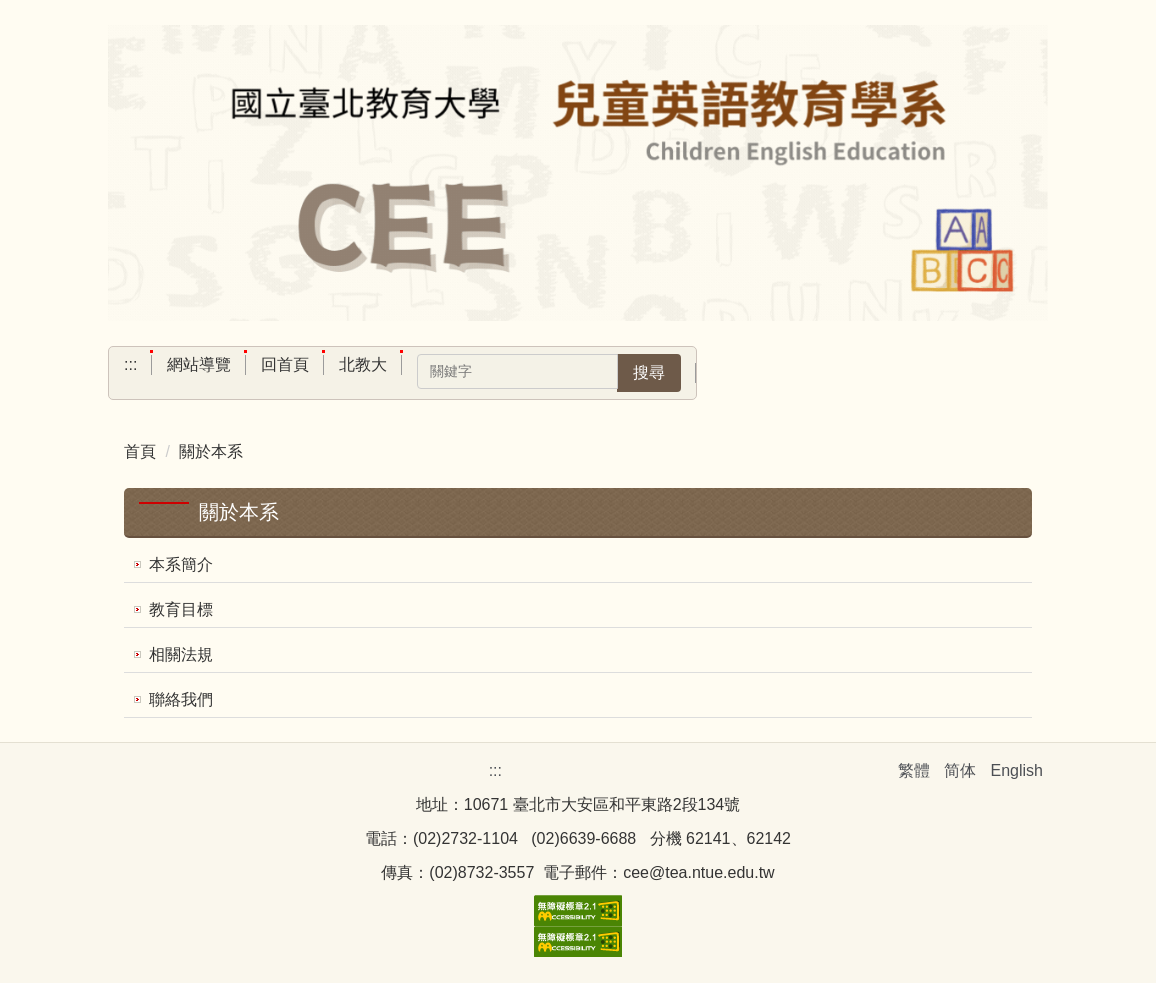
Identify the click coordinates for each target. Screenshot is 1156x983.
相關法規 (181, 654)
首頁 (140, 451)
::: (130, 364)
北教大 (363, 364)
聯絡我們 (181, 699)
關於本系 (211, 451)
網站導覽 (199, 364)
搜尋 (649, 372)
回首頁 (285, 364)
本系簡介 (181, 564)
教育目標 (181, 609)
